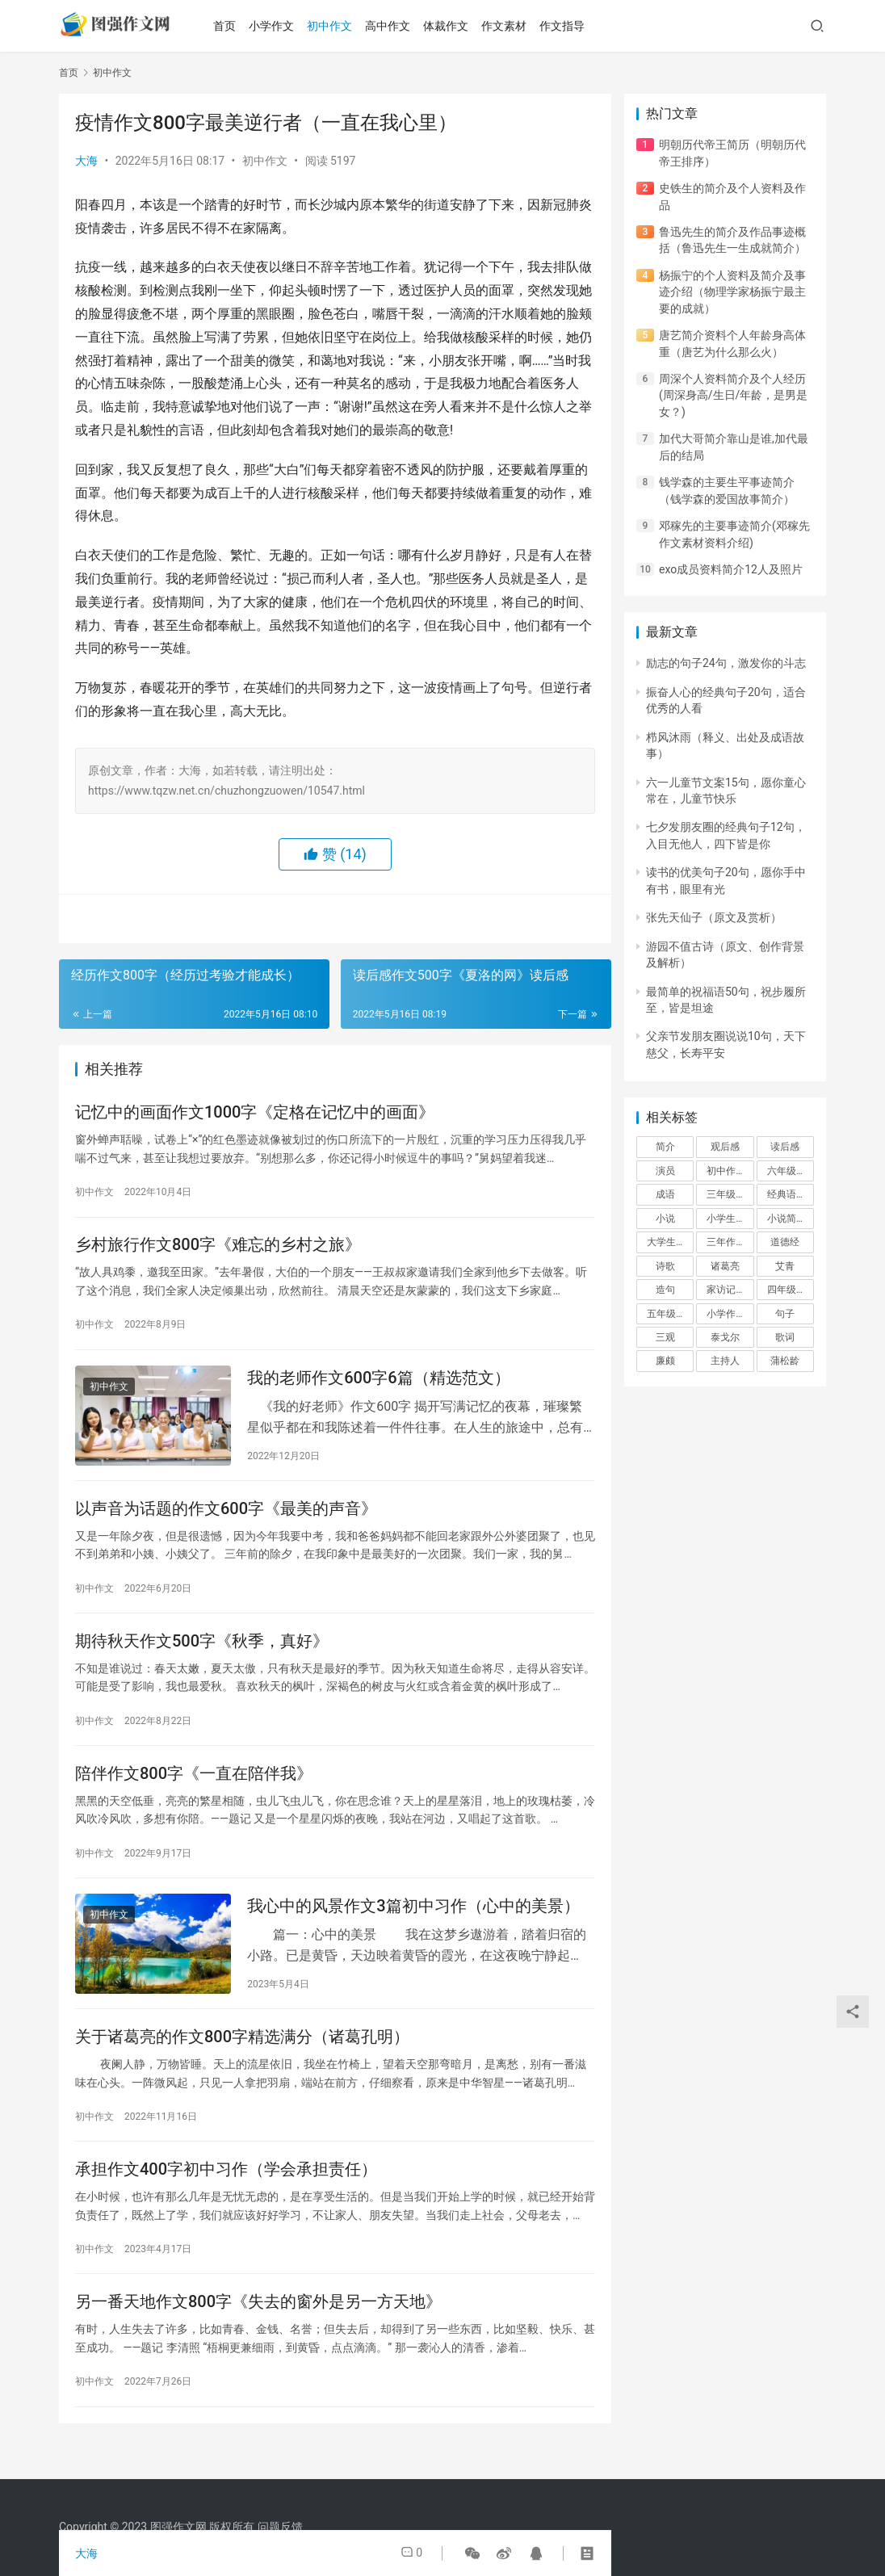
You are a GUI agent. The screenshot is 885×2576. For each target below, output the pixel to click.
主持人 (725, 1360)
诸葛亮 (725, 1266)
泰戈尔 (725, 1337)
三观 (665, 1337)
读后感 (784, 1146)
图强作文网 (178, 2526)
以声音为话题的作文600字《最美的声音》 (226, 1516)
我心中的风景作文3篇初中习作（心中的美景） (413, 1921)
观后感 (725, 1146)
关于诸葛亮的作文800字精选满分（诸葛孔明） (242, 2054)
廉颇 (665, 1360)
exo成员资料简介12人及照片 (731, 569)
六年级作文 (790, 1171)
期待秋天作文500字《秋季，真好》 (202, 1651)
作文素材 (514, 25)
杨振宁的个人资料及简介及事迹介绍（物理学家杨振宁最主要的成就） (732, 292)
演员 (665, 1171)
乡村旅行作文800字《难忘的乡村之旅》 (218, 1248)
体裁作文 (456, 25)
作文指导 (572, 25)
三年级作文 (730, 1194)
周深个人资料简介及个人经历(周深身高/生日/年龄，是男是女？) (733, 395)
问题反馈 (280, 2526)
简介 (665, 1146)
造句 (665, 1289)
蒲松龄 (784, 1360)
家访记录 (726, 1289)
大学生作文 (670, 1242)
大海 (86, 160)
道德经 (784, 1242)
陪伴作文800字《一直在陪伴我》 (193, 1786)
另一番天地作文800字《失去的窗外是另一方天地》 (258, 2324)
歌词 (785, 1337)
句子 (785, 1313)
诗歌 (665, 1266)
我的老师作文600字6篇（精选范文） (378, 1383)
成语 (665, 1194)
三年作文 (726, 1242)
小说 (665, 1218)
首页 (235, 25)
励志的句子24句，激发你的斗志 (726, 663)
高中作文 (398, 25)
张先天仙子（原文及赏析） (714, 917)
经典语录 (786, 1194)
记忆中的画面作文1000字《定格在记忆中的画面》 (254, 1113)
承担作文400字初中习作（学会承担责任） (226, 2189)
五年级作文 (670, 1313)
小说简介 (786, 1218)
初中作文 (340, 25)
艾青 (785, 1266)
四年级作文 (790, 1289)
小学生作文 (730, 1218)
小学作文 (281, 25)
